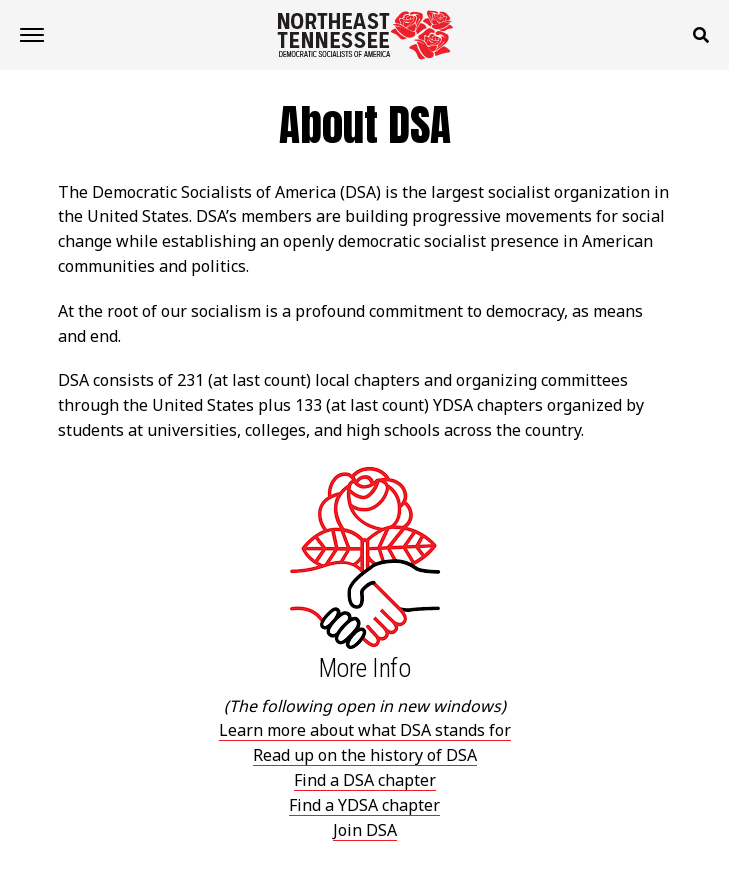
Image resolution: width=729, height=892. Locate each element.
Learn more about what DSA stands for (365, 730)
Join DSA (365, 830)
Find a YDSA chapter (364, 805)
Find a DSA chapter (365, 780)
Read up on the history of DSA (365, 755)
